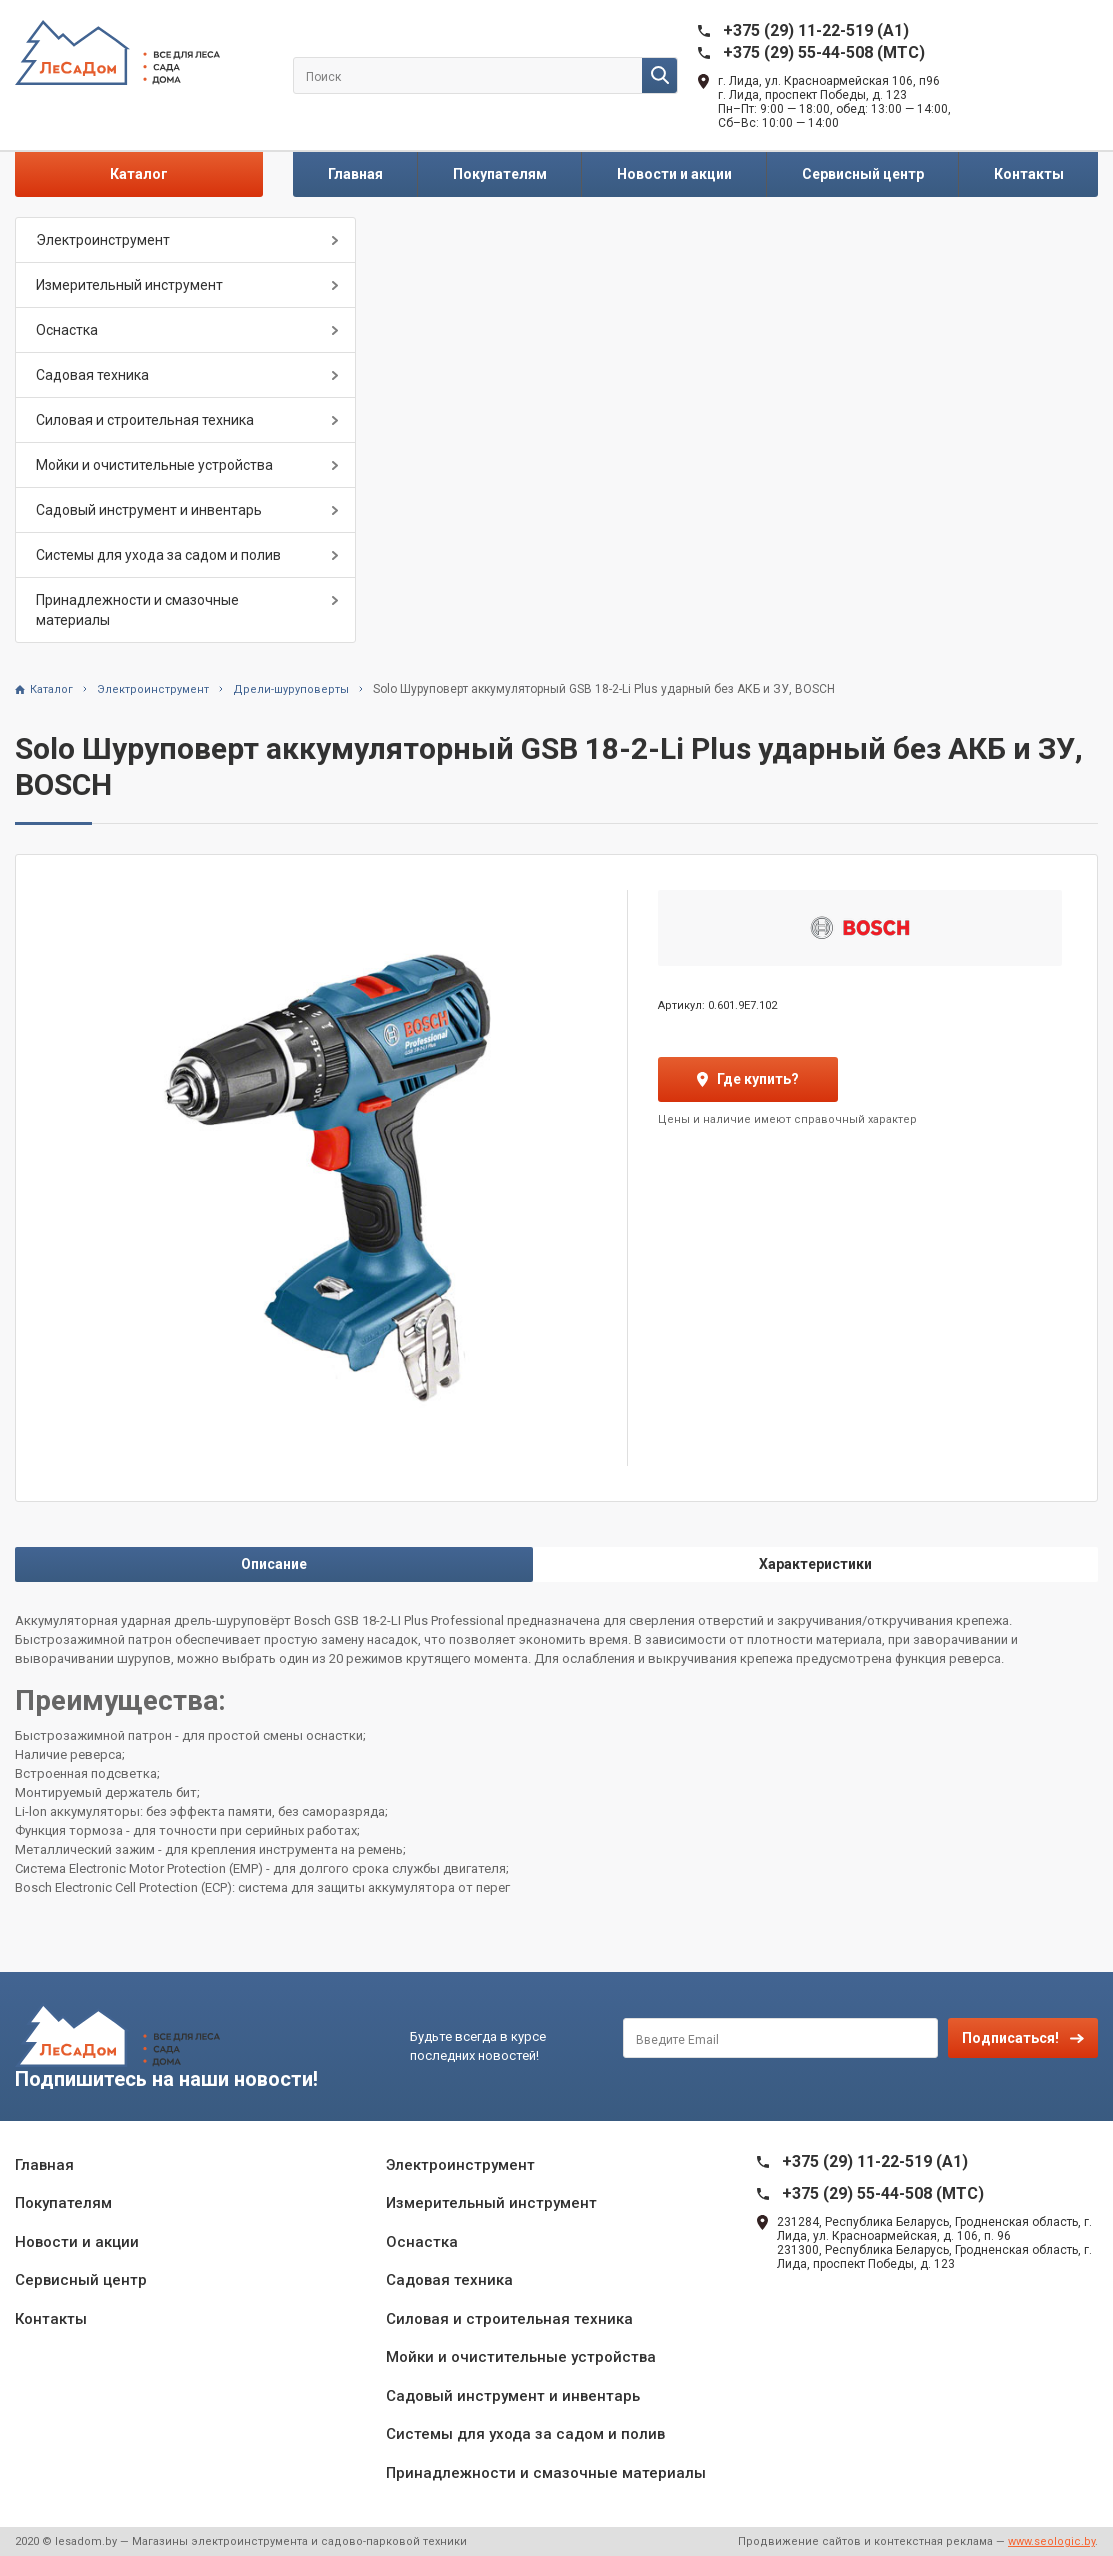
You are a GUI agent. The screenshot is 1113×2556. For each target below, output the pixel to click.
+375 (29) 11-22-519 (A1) (816, 30)
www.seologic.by (1051, 2541)
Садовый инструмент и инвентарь (149, 510)
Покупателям (500, 174)
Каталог (139, 174)
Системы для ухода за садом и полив (158, 555)
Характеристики (815, 1564)
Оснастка (67, 330)
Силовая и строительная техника (145, 420)
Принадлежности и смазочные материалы (137, 610)
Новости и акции (674, 174)
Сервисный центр (863, 174)
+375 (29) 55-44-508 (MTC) (824, 52)
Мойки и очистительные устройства (154, 465)
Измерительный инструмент (129, 285)
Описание (274, 1564)
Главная (355, 174)
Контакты (1029, 174)
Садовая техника (92, 375)
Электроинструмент (103, 240)
